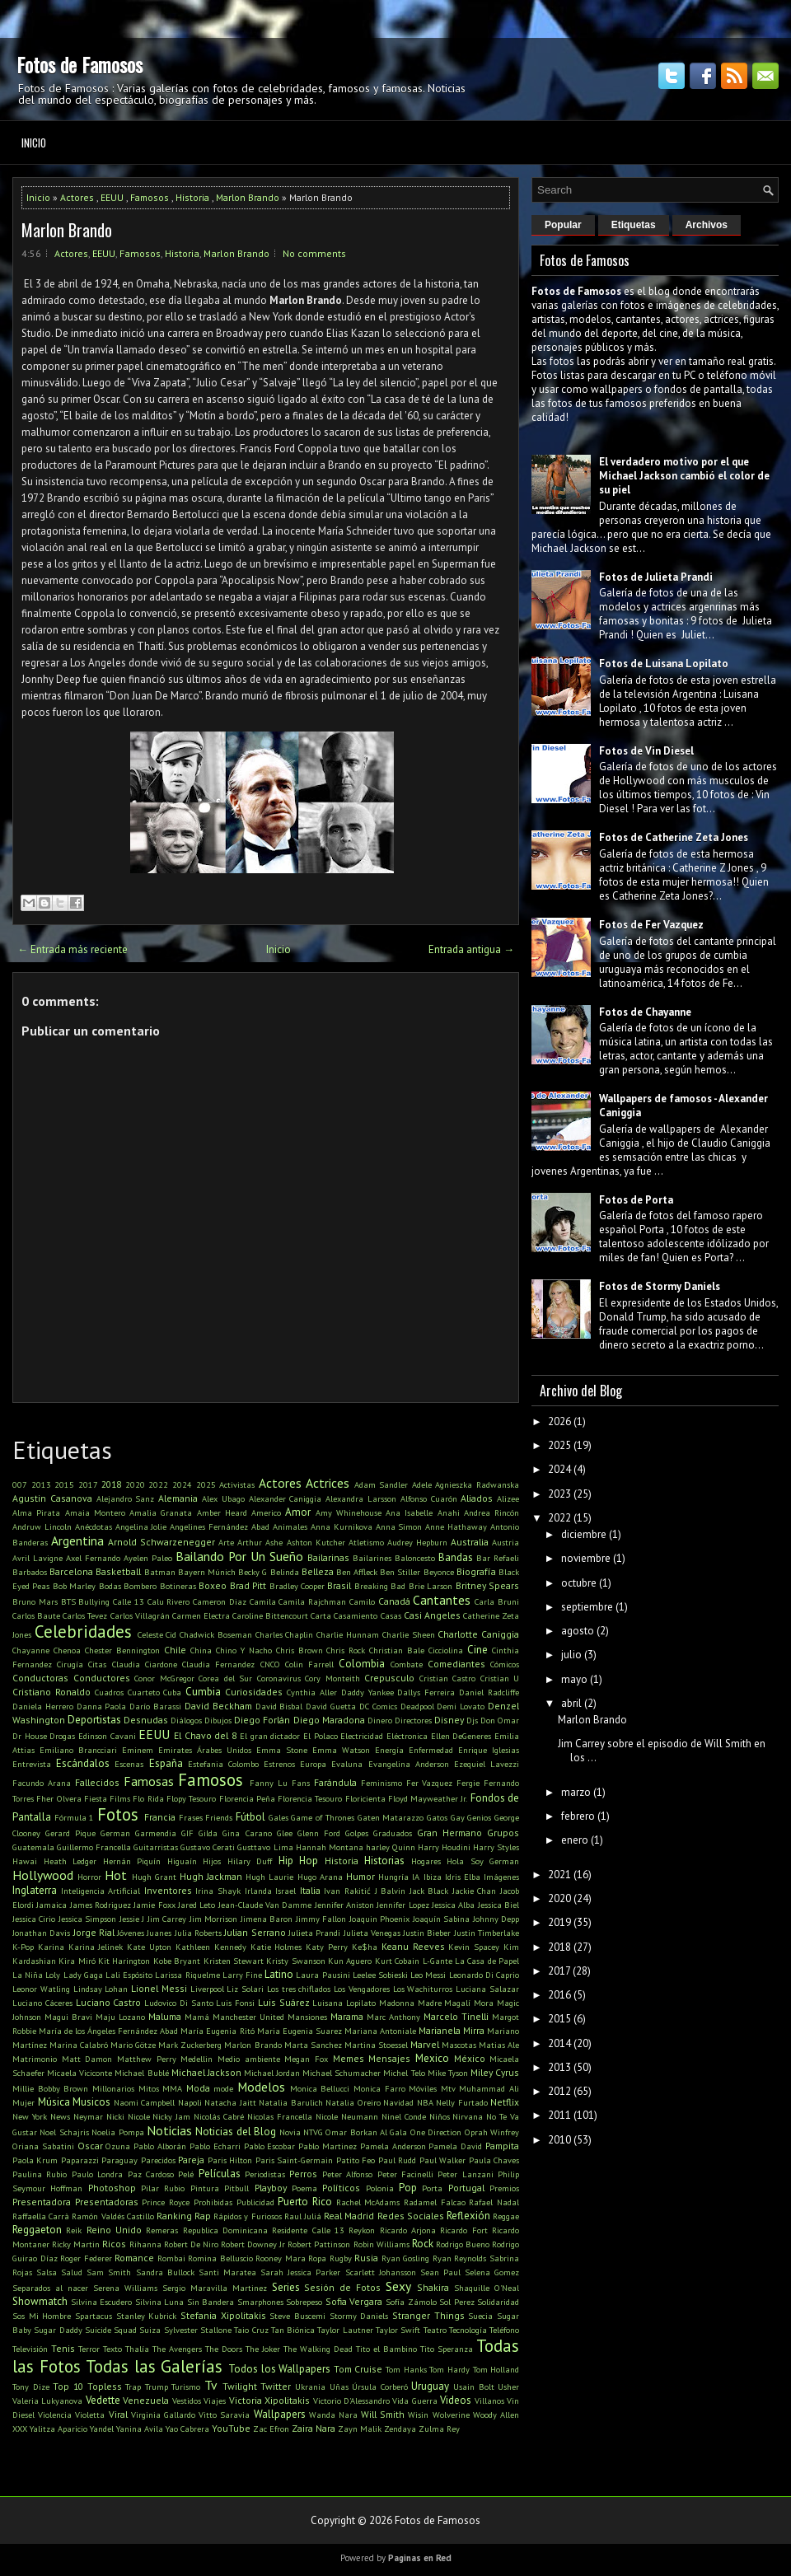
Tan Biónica (293, 2329)
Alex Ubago (223, 1498)
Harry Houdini (444, 1847)
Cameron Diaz (219, 1601)
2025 (206, 1484)
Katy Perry (327, 1946)
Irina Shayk (218, 1890)
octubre (579, 1583)
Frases (191, 1817)
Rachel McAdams (368, 2202)
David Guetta (331, 1706)
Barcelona (71, 1571)
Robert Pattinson (319, 2244)
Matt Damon (87, 2058)
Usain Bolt (473, 2386)
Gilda (208, 1833)
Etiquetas (633, 225)
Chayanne (30, 1650)
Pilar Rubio (163, 2188)
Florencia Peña (247, 1798)
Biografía (476, 1571)
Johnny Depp (496, 1918)
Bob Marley (74, 1586)
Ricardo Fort (463, 2230)
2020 (135, 1484)
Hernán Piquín (132, 1861)
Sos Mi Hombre (41, 2315)
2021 (559, 1875)
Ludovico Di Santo (178, 2002)
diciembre (583, 1534)
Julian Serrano (254, 1932)
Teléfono (504, 2329)
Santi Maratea (227, 2272)
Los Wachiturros (423, 1988)
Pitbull (236, 2188)
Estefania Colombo (223, 1764)
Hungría (393, 1876)
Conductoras (40, 1677)
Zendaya (400, 2428)
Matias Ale (499, 2044)
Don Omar (499, 1720)
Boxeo (213, 1585)
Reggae (506, 2216)
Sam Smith (109, 2272)
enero (574, 1840)
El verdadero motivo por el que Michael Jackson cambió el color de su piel (684, 476)
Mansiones (307, 2016)
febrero (578, 1816)
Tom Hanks (406, 2369)
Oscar (90, 2145)
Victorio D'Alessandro (351, 2400)
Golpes (356, 1833)
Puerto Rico (305, 2202)
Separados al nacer (50, 2287)
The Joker (263, 2348)
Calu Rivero (168, 1601)
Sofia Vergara (354, 2301)
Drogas (62, 1735)
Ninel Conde (403, 2116)
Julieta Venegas (372, 1932)
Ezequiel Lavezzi (486, 1764)
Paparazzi (80, 2160)
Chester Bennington (122, 1650)
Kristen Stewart (234, 1960)
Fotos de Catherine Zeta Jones (673, 837)
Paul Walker (442, 2160)
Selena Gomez (492, 2272)
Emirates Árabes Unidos (204, 1750)
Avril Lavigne (37, 1558)
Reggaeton (37, 2230)
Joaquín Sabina (441, 1918)
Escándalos (83, 1763)
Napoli (190, 2102)
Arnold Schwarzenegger (161, 1542)
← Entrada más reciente (72, 949)
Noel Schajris (64, 2132)
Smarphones (260, 2301)
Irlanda (258, 1890)
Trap (133, 2386)
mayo (574, 1679)
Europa (313, 1764)
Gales (278, 1817)
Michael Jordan (272, 2072)
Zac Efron (271, 2428)
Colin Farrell (309, 1664)
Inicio (33, 142)
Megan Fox (306, 2058)
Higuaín (182, 1861)
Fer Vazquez (429, 1782)
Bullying (94, 1601)
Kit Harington (124, 1960)
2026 (559, 1421)
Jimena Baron (267, 1918)
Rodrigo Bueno (462, 2244)
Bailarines (372, 1558)
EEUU (112, 197)
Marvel (424, 2044)
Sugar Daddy (58, 2329)
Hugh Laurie (269, 1876)
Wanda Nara (333, 2414)
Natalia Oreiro (353, 2102)
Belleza (318, 1571)
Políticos (341, 2187)
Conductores (101, 1677)
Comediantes (456, 1663)
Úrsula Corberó (380, 2386)
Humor (360, 1876)
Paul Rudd (397, 2160)
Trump (156, 2386)
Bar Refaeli (497, 1558)
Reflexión (468, 2216)
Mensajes (389, 2058)
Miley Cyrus (494, 2072)
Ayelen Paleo (148, 1558)
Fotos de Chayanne (645, 1012)
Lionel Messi (159, 1988)
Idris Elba (462, 1876)
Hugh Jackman (211, 1876)
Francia (160, 1817)
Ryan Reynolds (460, 2258)
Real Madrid (349, 2215)
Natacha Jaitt (230, 2102)
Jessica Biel (498, 1904)
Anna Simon (399, 1526)
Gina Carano (246, 1833)
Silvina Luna (160, 2301)
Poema (304, 2188)
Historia (192, 197)
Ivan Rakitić (347, 1890)
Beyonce (439, 1572)
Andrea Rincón (491, 1512)
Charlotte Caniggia (478, 1634)
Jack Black (429, 1890)
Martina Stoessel (376, 2044)
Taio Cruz (251, 2329)
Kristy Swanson (295, 1960)
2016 (559, 1995)
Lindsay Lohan (101, 1988)
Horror (89, 1876)
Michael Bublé (141, 2072)
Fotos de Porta (636, 1200)
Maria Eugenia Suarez (299, 2030)
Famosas (149, 1781)
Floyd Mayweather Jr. (428, 1798)
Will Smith (383, 2414)
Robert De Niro (191, 2244)
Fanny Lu (269, 1782)
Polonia (380, 2188)
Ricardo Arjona (408, 2230)
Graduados (392, 1833)
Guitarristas (155, 1847)
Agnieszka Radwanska (477, 1484)
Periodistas (265, 2174)
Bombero (140, 1586)
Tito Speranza (446, 2348)
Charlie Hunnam (347, 1634)
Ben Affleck (356, 1572)
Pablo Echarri (215, 2146)
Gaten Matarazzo (391, 1817)
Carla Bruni (497, 1601)
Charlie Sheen (408, 1634)
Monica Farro (379, 2088)
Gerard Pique (70, 1833)
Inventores (168, 1890)
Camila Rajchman (312, 1601)
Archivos (707, 225)
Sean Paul (440, 2272)
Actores (77, 197)
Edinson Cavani (107, 1735)
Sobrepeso (304, 2301)
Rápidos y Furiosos (247, 2216)
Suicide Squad (111, 2329)
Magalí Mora (469, 2002)
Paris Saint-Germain (294, 2160)
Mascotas (459, 2044)
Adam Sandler (381, 1484)
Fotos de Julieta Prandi (656, 577)
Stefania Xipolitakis (223, 2315)
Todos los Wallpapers (279, 2369)
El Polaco (320, 1735)
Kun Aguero (350, 1960)
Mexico (432, 2058)
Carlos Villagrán (140, 1615)
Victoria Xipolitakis (269, 2400)
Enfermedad (431, 1750)
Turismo (185, 2386)
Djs (472, 1720)
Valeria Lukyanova (47, 2400)
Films (120, 1798)
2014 (559, 2043)
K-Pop (23, 1946)
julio (571, 1655)
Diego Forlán (262, 1719)
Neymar (88, 2116)
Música (54, 2102)
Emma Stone (281, 1750)
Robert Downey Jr (253, 2244)
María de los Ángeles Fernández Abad (108, 2030)
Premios (504, 2188)
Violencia (55, 2414)
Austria (505, 1542)
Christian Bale (396, 1650)
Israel (285, 1890)
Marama (346, 2016)
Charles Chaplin (284, 1634)
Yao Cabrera (187, 2428)
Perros (303, 2173)
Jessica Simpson (87, 1918)
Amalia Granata (160, 1512)
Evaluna (347, 1764)
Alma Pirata (36, 1512)
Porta (432, 2188)
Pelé (186, 2174)
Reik (74, 2230)
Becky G (252, 1572)
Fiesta (95, 1798)
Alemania (178, 1498)
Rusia (366, 2257)
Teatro (435, 2329)
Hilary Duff (250, 1861)
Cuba (172, 1692)
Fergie (468, 1782)
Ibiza (433, 1876)
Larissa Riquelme (187, 1974)
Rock (422, 2244)
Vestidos (186, 2400)
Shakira (433, 2287)
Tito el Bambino (386, 2348)
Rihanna (145, 2244)
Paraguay (119, 2160)
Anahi (449, 1512)
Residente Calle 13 (308, 2230)
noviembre (586, 1558)
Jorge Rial (94, 1932)
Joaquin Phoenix (379, 1918)
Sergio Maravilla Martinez (214, 2287)
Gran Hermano (449, 1832)
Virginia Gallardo (163, 2414)
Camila (263, 1601)
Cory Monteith (332, 1678)
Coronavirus (279, 1678)
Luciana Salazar (487, 1988)
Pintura (204, 2188)
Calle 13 (128, 1601)
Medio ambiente (249, 2058)
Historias (384, 1861)
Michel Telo (403, 2072)
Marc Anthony (393, 2016)
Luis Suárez (284, 2002)
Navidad (398, 2102)
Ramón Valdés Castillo (112, 2216)
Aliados (477, 1498)
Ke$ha (364, 1946)
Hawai (24, 1861)
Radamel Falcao (435, 2202)
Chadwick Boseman (216, 1634)
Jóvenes (130, 1932)
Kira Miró (77, 1960)
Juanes (159, 1932)
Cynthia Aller (312, 1692)
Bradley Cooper (297, 1586)
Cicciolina (445, 1650)
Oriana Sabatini (43, 2146)
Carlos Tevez (85, 1615)
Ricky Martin (76, 2244)
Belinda (284, 1572)
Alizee (508, 1498)
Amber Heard (222, 1512)
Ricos (114, 2243)
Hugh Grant (154, 1876)
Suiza (150, 2329)
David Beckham (218, 1705)
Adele (422, 1484)
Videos (455, 2400)
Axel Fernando (93, 1558)
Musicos (91, 2102)
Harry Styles (496, 1847)
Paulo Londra (97, 2174)
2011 (559, 2115)
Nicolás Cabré (219, 2116)
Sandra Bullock (165, 2272)
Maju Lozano (120, 2016)
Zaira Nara (313, 2428)
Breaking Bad (379, 1586)
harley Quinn (390, 1847)
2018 (111, 1484)
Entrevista (31, 1764)
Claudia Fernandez (218, 1664)
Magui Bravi (68, 2016)
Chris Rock (345, 1650)
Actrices (327, 1483)
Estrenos (279, 1764)
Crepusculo (389, 1677)
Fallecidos (97, 1782)
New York (29, 2116)
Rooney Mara (280, 2258)
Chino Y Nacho (244, 1650)
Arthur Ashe (260, 1542)
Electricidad (361, 1735)
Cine (477, 1650)
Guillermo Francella (94, 1847)
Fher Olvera (58, 1798)
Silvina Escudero (102, 2301)
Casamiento (355, 1615)
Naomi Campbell (145, 2102)
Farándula (335, 1782)
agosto (577, 1631)
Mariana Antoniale (380, 2030)
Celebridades (83, 1631)
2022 (158, 1484)
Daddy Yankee (367, 1692)
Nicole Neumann (347, 2116)
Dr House (29, 1735)
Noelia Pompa (117, 2132)
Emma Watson (341, 1750)
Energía (389, 1750)
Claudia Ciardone (144, 1664)
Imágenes (501, 1876)
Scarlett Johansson (380, 2272)
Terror (89, 2348)
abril (571, 1703)
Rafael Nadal (494, 2202)
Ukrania (310, 2386)
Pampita (502, 2145)
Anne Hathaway (456, 1526)
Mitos (148, 2088)
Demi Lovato (460, 1706)
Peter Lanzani (465, 2174)
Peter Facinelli (405, 2174)
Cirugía (70, 1664)
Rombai (171, 2258)
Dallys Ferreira (426, 1692)
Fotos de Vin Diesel (646, 751)
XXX (19, 2428)
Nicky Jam (171, 2116)
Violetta (90, 2414)
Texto (112, 2348)
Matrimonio (34, 2058)
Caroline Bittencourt (270, 1615)
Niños (439, 2116)
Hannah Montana (329, 1847)
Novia (290, 2132)
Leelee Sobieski (380, 1974)
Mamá (197, 2016)
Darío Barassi (155, 1706)
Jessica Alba (453, 1904)
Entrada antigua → (471, 949)
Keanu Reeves (413, 1946)
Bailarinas (328, 1557)
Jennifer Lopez (402, 1904)
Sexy (398, 2286)
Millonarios (113, 2088)
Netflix (504, 2102)
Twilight (239, 2386)
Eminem (137, 1750)
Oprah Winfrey (492, 2132)
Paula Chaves (494, 2160)
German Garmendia (138, 1833)
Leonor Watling (41, 1988)
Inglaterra (34, 1890)
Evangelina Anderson (408, 1764)
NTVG (313, 2132)
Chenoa (67, 1650)
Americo (266, 1512)
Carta (321, 1615)
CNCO (270, 1664)
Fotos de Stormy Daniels (659, 1286)
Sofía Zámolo (411, 2301)
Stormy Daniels (359, 2315)
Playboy (271, 2187)
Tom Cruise (358, 2369)
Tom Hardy (449, 2369)
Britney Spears (487, 1585)
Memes (348, 2058)
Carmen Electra (201, 1615)
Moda (198, 2088)
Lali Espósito (128, 1974)
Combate (407, 1664)
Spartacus (93, 2315)
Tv (211, 2385)
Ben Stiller (400, 1572)
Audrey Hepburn (417, 1542)
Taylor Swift (398, 2329)
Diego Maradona (329, 1719)
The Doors (223, 2348)
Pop (408, 2188)
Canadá (394, 1601)
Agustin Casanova (52, 1498)
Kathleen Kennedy (211, 1946)
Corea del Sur (225, 1678)
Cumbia (203, 1692)
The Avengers (177, 2348)
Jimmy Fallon (321, 1918)
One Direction (435, 2132)
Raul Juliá (302, 2216)
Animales (290, 1526)
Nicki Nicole (128, 2116)
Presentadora (41, 2201)
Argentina (77, 1540)
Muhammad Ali (489, 2088)
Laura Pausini (322, 1974)
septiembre (587, 1607)
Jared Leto (196, 1904)
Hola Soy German (483, 1861)
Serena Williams (125, 2287)
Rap (202, 2215)
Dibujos (218, 1720)
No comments (314, 253)
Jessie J (131, 1918)
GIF (187, 1833)
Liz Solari (245, 1988)
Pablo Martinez (327, 2146)
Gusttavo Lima (265, 1847)
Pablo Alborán (159, 2146)
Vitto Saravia (224, 2414)
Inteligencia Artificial (101, 1890)
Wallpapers (280, 2414)
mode (223, 2088)
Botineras (178, 1586)
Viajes (215, 2400)
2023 (559, 1494)
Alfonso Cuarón (428, 1498)
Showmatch (40, 2301)
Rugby (341, 2258)
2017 (88, 1484)
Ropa (317, 2258)
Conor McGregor (164, 1678)
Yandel (102, 2428)
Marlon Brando (247, 197)
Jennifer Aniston (344, 1904)
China (201, 1650)
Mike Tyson (448, 2072)
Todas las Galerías (154, 2366)
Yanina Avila (139, 2428)
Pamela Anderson (393, 2146)
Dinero (379, 1720)
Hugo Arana (320, 1876)
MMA (172, 2088)
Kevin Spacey (473, 1946)
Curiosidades (254, 1691)
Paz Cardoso (151, 2174)
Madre (430, 2002)
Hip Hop (298, 1861)
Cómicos (504, 1664)
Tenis (63, 2348)
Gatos (437, 1817)
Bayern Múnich (207, 1572)
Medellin (196, 2058)
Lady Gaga (83, 1974)
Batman (160, 1572)
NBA (425, 2102)
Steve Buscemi (297, 2315)
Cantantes (441, 1600)
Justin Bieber (427, 1932)
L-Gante (437, 1960)
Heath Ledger (70, 1861)
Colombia (362, 1664)
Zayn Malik (359, 2428)
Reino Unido (114, 2229)
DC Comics (378, 1706)
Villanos (489, 2400)
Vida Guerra (414, 2400)
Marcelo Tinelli (456, 2016)
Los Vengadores (362, 1988)
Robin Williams (381, 2244)
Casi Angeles (432, 1615)
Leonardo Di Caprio (484, 1974)
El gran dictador (270, 1735)
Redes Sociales (410, 2215)
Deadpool (417, 1706)
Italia (310, 1890)
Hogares (426, 1861)
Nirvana (467, 2116)
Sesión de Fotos (342, 2287)
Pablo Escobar (270, 2146)
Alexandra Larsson (360, 1498)
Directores (413, 1720)
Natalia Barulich (291, 2102)
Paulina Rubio (39, 2174)
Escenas (129, 1764)
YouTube (231, 2428)
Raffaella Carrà (40, 2216)
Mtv (448, 2088)
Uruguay (430, 2386)
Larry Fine (242, 1974)
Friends (218, 1817)
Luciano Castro (109, 2002)
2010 (559, 2140)
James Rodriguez (100, 1904)
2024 (182, 1484)
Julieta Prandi (314, 1932)
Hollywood (42, 1875)
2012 (559, 2091)
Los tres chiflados (299, 1988)
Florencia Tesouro (310, 1798)
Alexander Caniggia (285, 1498)
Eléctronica (407, 1735)
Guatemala (33, 1847)
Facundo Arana (41, 1782)
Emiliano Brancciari (78, 1750)
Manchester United (248, 2016)
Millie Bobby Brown (50, 2088)
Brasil (339, 1585)
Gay (458, 1817)
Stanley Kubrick (146, 2315)
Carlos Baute (36, 1615)
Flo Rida (148, 1798)
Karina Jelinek (96, 1946)
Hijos (212, 1861)
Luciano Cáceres (42, 2002)
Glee (285, 1833)
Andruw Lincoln (42, 1526)
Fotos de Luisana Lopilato (663, 664)
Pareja (191, 2159)
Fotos (117, 1814)
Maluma (164, 2016)
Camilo (362, 1601)
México (469, 2058)
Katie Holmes (276, 1946)
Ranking (174, 2215)
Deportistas (94, 1720)
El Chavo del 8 (205, 1735)
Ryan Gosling (405, 2258)
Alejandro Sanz (125, 1498)
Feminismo (381, 1782)
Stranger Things (428, 2315)
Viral (118, 2414)
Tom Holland (496, 2369)
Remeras (162, 2230)
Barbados (29, 1572)
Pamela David (455, 2146)
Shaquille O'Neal (486, 2287)
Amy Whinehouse (348, 1512)
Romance (134, 2257)
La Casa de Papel (487, 1960)
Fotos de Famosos (79, 64)
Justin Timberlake (486, 1932)
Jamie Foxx (154, 1904)
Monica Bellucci (320, 2088)
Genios (479, 1817)
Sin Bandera (211, 2301)
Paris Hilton (230, 2160)
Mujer (23, 2102)
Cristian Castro (447, 1678)
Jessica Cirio (33, 1918)
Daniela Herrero (42, 1706)
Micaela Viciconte (79, 2072)
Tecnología (468, 2329)
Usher (508, 2386)
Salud (71, 2272)
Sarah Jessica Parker (300, 2272)
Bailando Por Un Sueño (239, 1556)
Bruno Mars (35, 1601)
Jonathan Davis (41, 1932)
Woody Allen (496, 2414)
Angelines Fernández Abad (219, 1526)
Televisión (30, 2348)
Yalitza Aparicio (58, 2428)
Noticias (169, 2130)
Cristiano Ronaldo (51, 1691)
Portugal (466, 2187)
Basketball (118, 1571)
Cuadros (109, 1692)
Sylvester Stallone (198, 2329)
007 (19, 1484)
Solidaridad (498, 2301)
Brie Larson (430, 1586)
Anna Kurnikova (341, 1526)
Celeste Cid (157, 1634)
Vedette (103, 2400)
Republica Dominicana (225, 2230)
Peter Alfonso (347, 2174)
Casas (391, 1615)
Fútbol (250, 1817)
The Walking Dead (318, 2348)
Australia (470, 1542)
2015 (64, 1484)
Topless (104, 2386)
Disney (449, 1719)
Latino (278, 1974)
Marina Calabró (78, 2044)
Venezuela (146, 2400)
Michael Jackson (206, 2072)
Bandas (455, 1557)
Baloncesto (415, 1558)
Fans (301, 1782)
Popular (563, 225)
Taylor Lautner (344, 2329)
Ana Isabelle (409, 1512)
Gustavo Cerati (207, 1847)
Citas (97, 1664)
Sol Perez (457, 2301)
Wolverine (451, 2414)
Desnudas (146, 1719)
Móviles (423, 2088)
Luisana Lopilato (344, 2002)
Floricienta (365, 1798)
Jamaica (51, 1904)
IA (415, 1876)
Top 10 (68, 2386)
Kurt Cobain (397, 1960)
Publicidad (255, 2202)
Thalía (137, 2348)
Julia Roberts (198, 1932)
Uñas (339, 2386)
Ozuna (117, 2146)
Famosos (149, 197)
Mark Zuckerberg (190, 2044)
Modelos (261, 2086)
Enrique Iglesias (488, 1750)
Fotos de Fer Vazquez (651, 925)
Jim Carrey (166, 1918)
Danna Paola (102, 1706)
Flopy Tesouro (191, 1798)
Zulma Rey (439, 2428)
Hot (116, 1875)
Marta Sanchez (313, 2044)
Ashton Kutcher (316, 1542)
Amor (298, 1512)
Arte (226, 1542)
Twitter (275, 2386)
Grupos (503, 1832)
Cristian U (500, 1678)
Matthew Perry (146, 2058)
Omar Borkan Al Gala (366, 2132)
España (166, 1763)
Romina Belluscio (220, 2258)
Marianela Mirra (451, 2030)
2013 (41, 1484)
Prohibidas (213, 2202)
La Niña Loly (36, 1974)
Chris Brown (299, 1650)
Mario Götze (133, 2044)
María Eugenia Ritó (217, 2030)
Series (286, 2287)
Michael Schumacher (341, 2072)
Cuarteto (144, 1692)
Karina (51, 1946)
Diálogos (186, 1720)
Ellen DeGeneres (461, 1735)
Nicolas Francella (279, 2116)
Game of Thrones (322, 1817)
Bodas (110, 1586)
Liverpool (207, 1988)
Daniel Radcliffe (489, 1692)
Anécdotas (93, 1526)
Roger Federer (86, 2258)
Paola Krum (35, 2160)
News (60, 2116)
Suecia (480, 2315)
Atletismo (366, 1542)
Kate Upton (149, 1946)
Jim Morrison (213, 1918)
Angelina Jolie (141, 1526)
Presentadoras (106, 2201)
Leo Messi (428, 1974)
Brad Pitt (248, 1585)
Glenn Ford (318, 1833)
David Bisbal (279, 1706)
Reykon (362, 2230)
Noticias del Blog (235, 2132)
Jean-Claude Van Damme (265, 1904)
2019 (559, 1922)
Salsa (46, 2272)
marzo (576, 1792)
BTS (68, 1601)
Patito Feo (355, 2160)
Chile (175, 1649)
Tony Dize (30, 2386)
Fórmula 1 (74, 1817)
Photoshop (112, 2187)
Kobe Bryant (176, 1960)
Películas (220, 2174)
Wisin (418, 2414)
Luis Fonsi (235, 2002)
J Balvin (390, 1890)
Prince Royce (166, 2202)
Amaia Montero (95, 1512)
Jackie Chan (474, 1890)
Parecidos (158, 2160)
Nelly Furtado (462, 2102)
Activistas (237, 1484)
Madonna (396, 2002)
